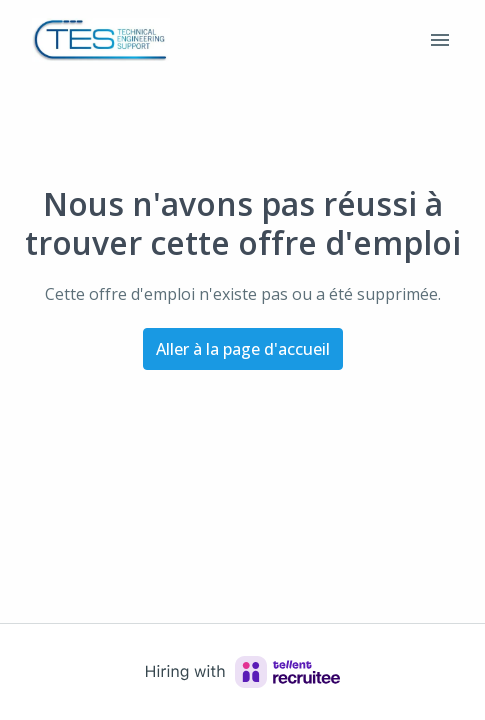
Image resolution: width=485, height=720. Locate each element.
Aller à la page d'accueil (243, 349)
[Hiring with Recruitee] (243, 672)
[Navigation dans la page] (440, 40)
